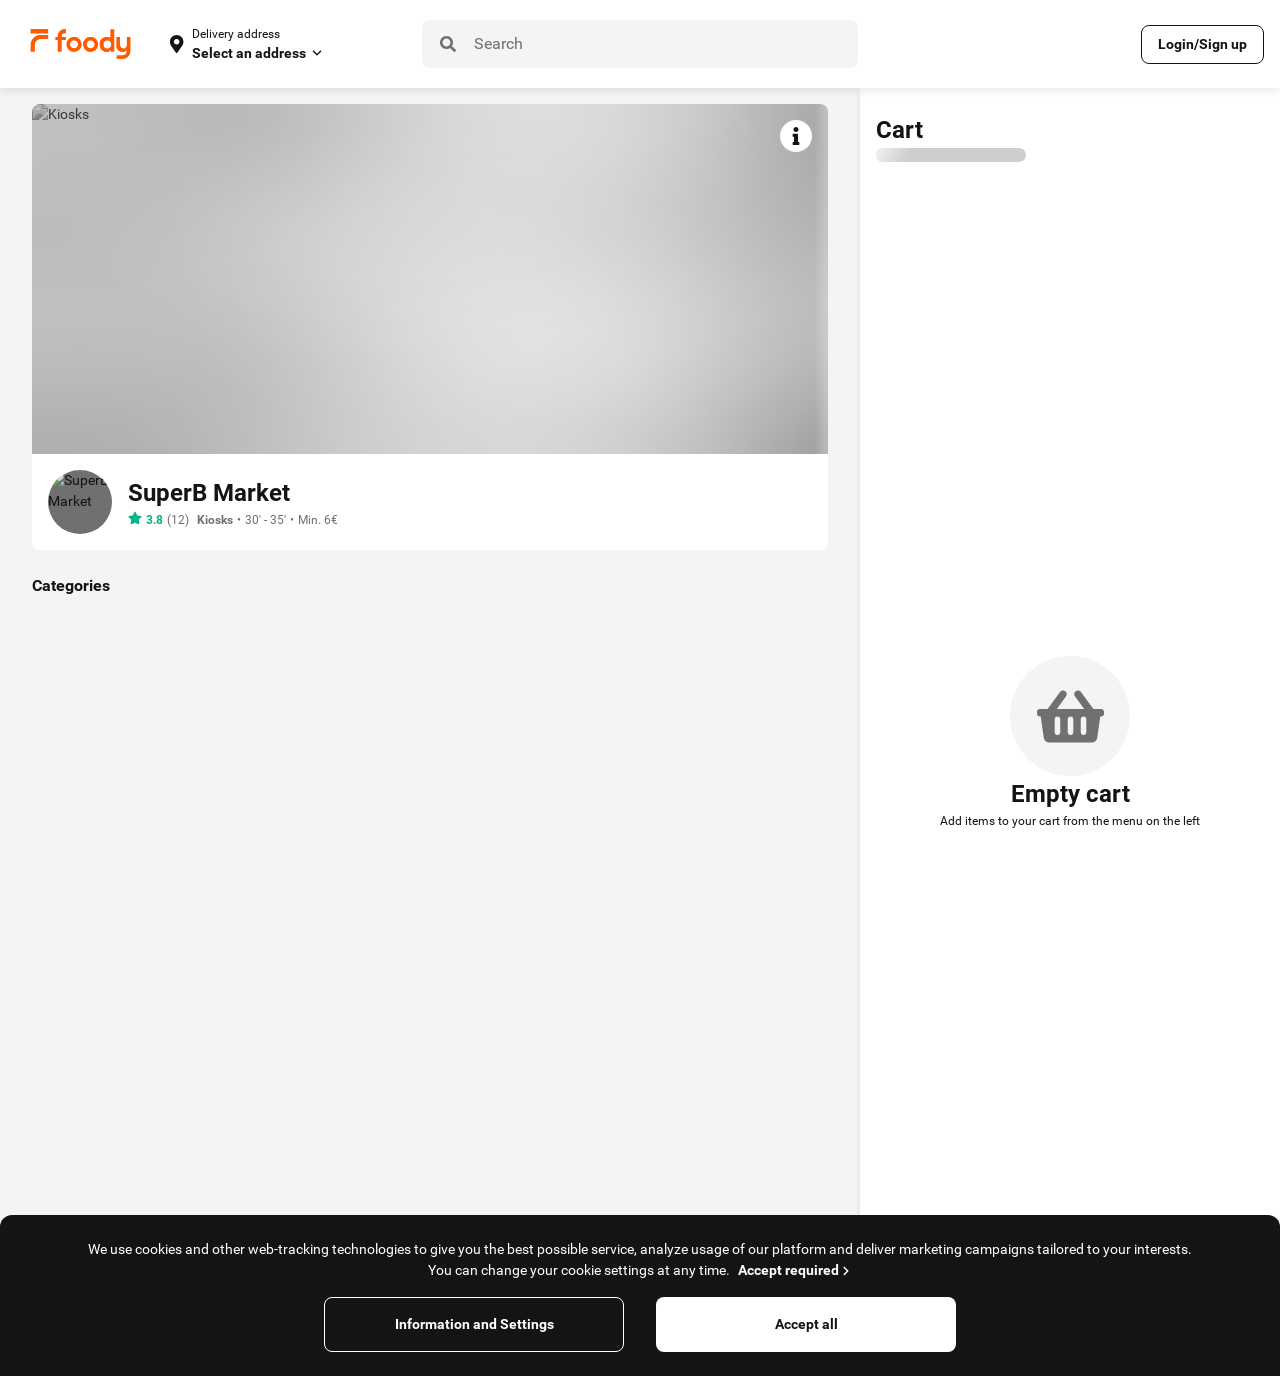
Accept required (795, 1270)
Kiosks (215, 520)
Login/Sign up (1202, 44)
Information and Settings (474, 1324)
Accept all (806, 1324)
